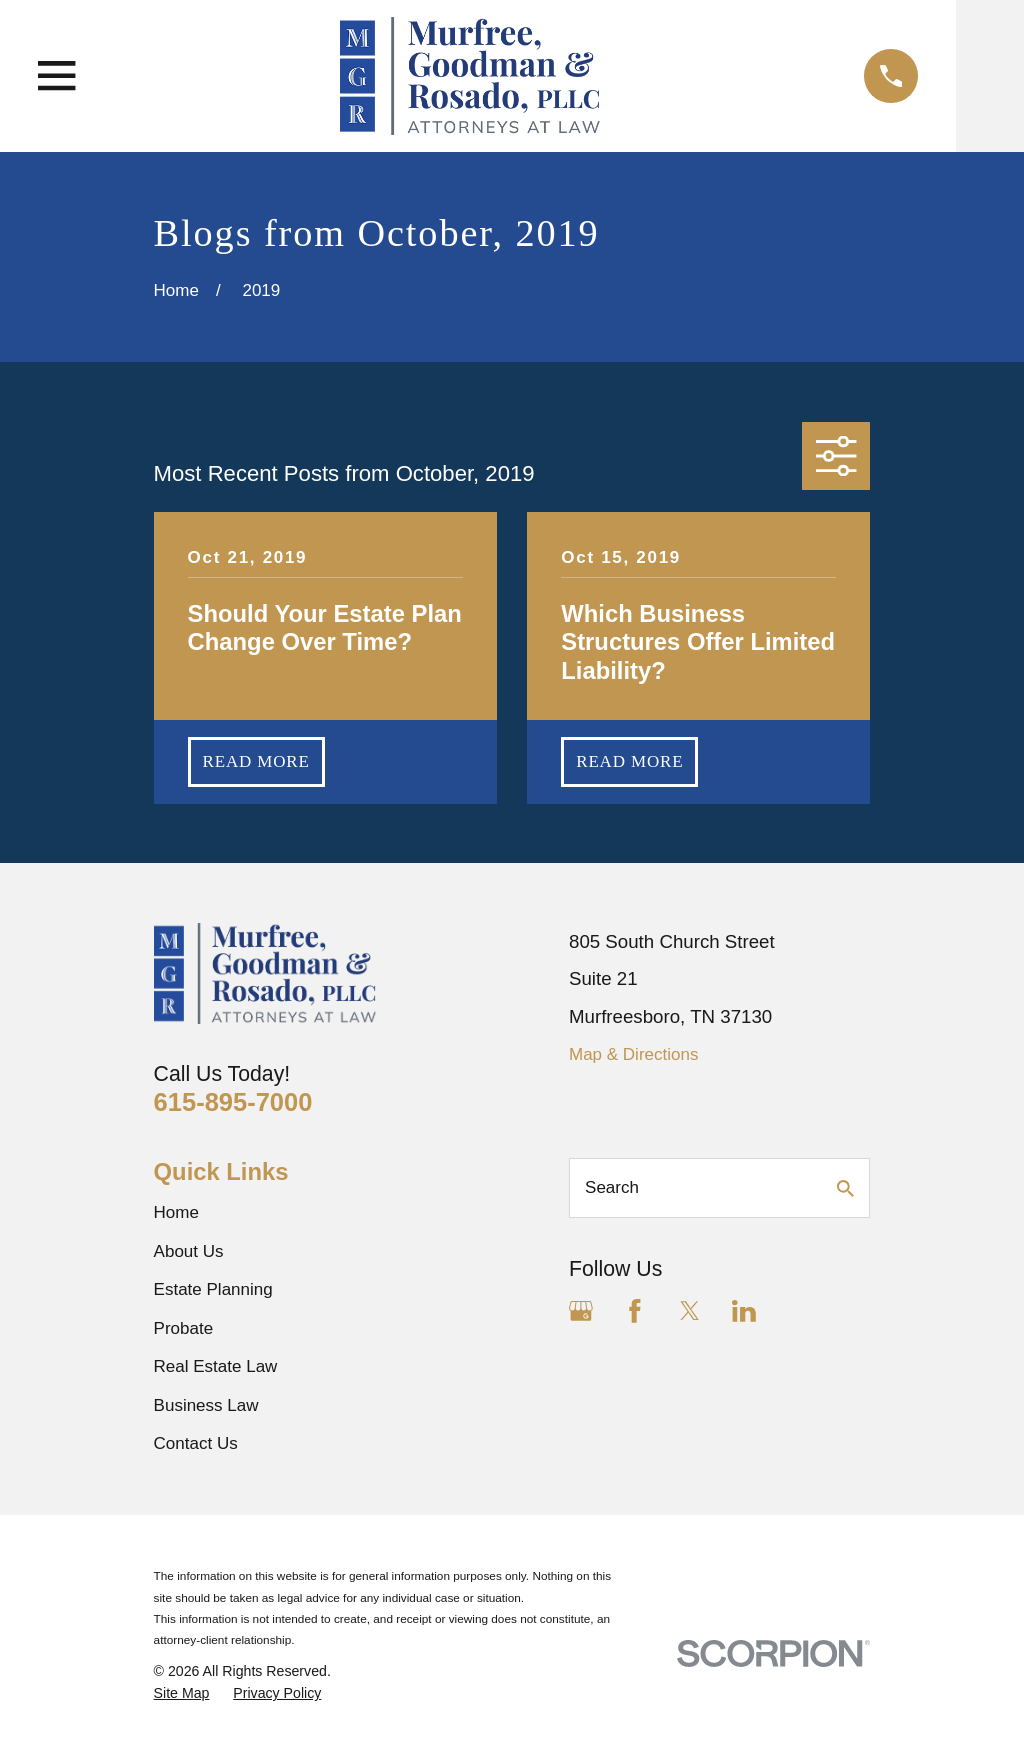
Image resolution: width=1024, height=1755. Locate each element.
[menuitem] (182, 1694)
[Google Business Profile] (581, 1311)
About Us (189, 1251)
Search (612, 1187)
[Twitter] (690, 1311)
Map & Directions (633, 1054)
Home (176, 1212)
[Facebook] (635, 1311)
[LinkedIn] (744, 1311)
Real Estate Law (216, 1366)
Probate (184, 1328)
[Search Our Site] (845, 1188)
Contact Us (196, 1443)
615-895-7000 (233, 1102)
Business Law (206, 1405)
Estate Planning (213, 1289)
